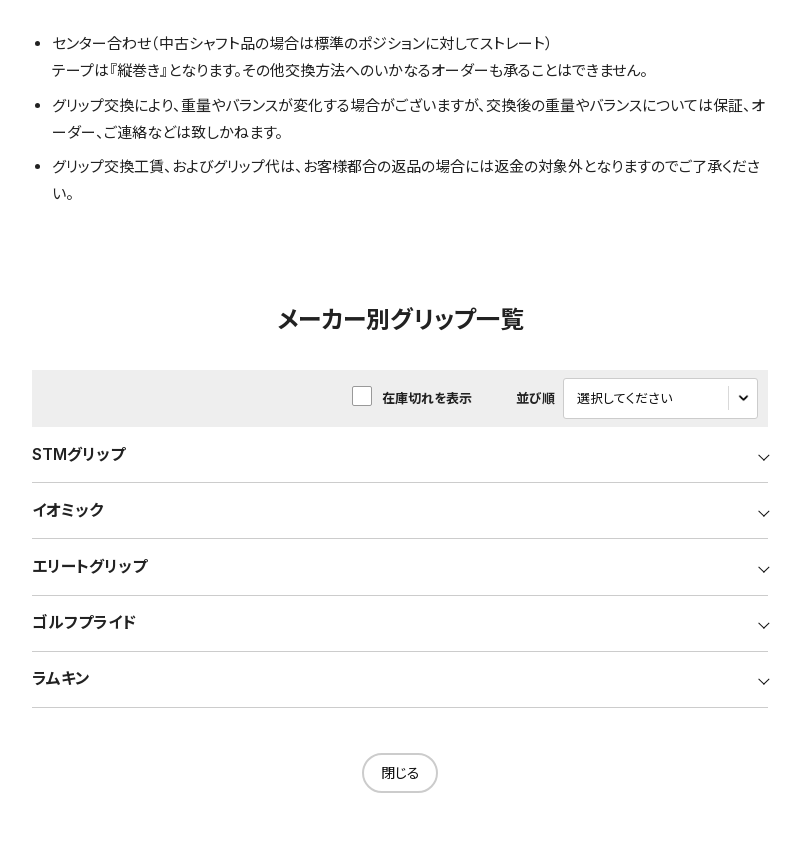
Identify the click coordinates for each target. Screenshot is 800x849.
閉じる (400, 778)
